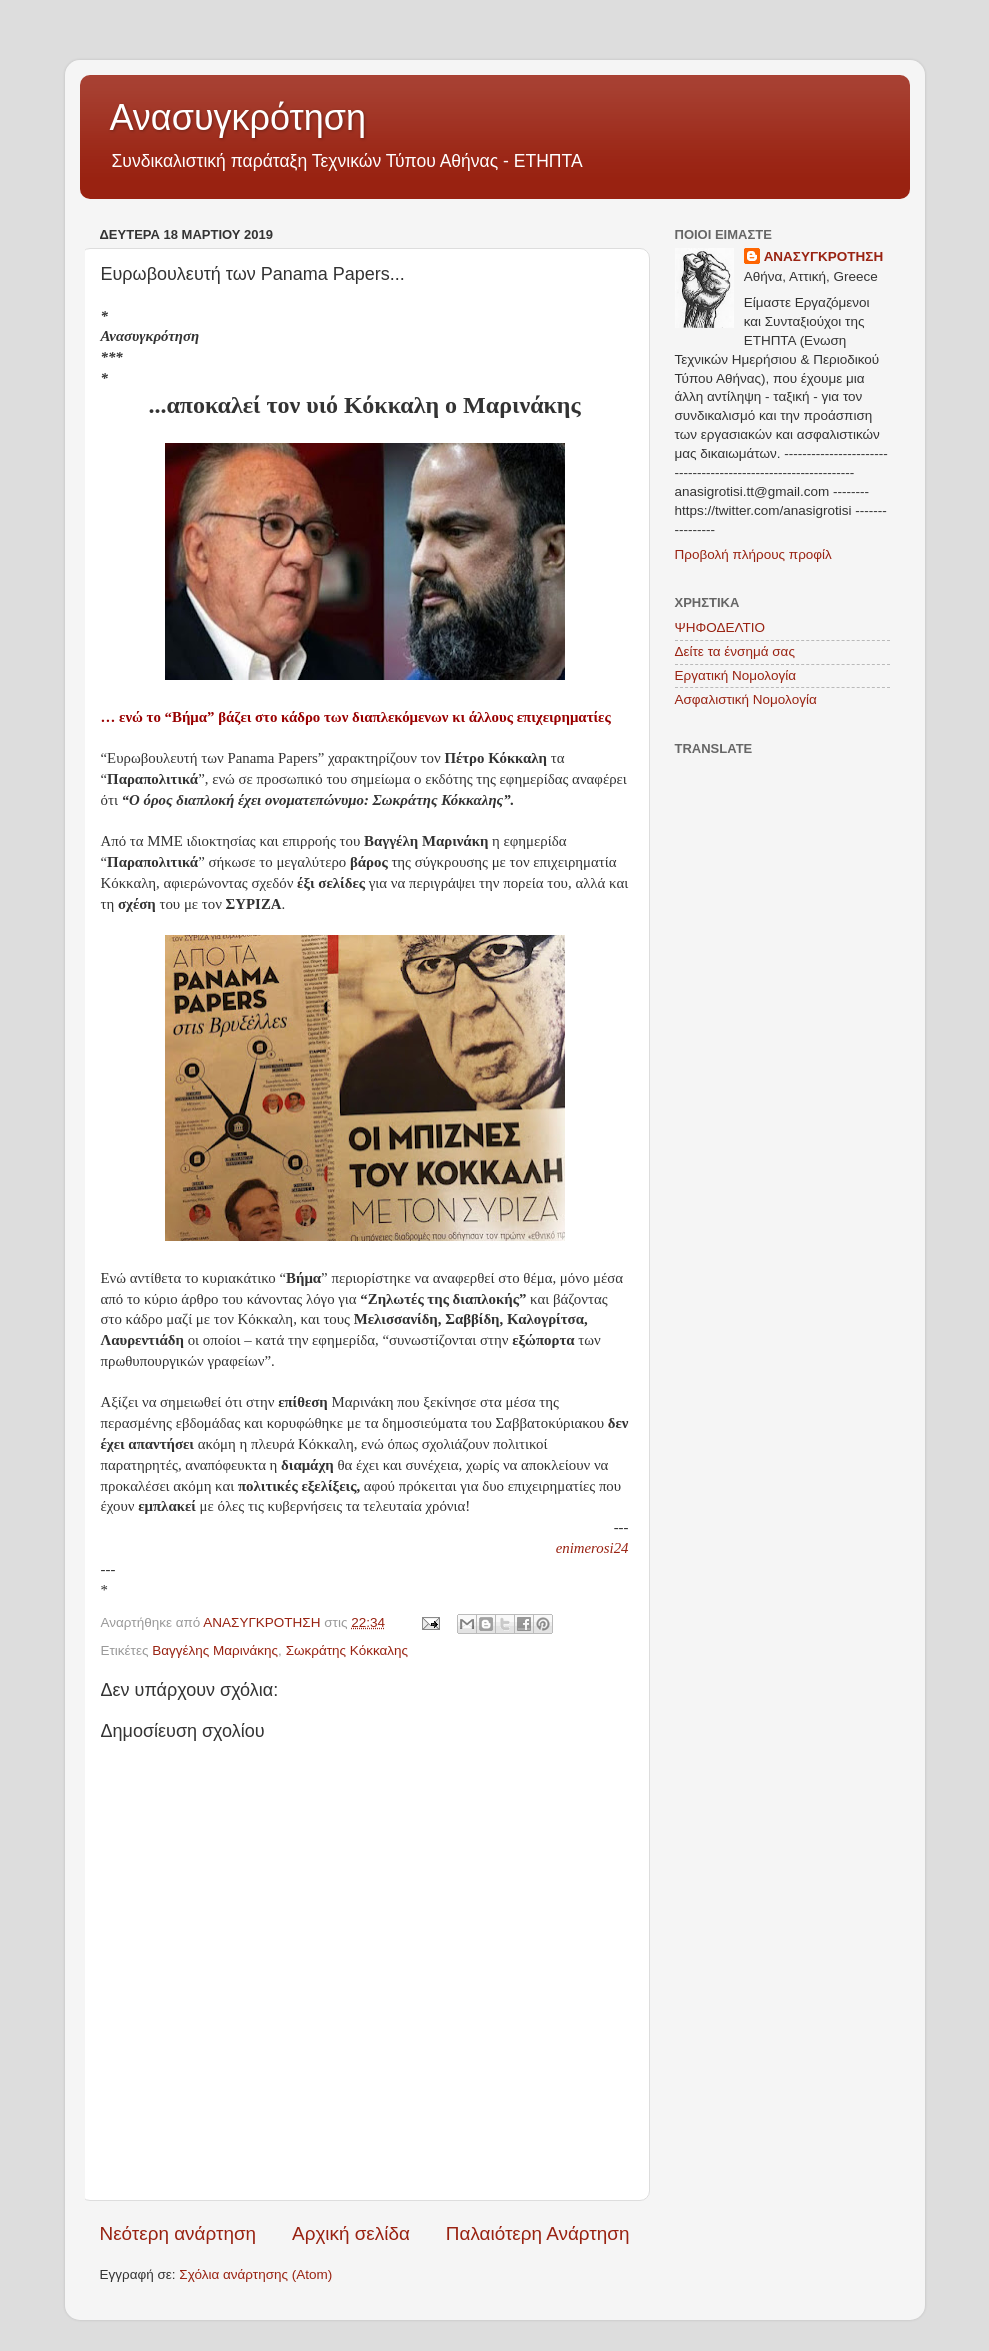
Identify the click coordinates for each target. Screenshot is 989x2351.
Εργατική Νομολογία (735, 675)
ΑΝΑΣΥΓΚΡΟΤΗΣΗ (824, 256)
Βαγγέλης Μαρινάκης (215, 1650)
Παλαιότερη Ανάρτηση (538, 2233)
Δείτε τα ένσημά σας (735, 651)
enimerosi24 (592, 1548)
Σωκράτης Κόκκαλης (347, 1650)
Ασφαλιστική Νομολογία (746, 699)
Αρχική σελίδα (351, 2233)
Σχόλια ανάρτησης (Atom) (255, 2274)
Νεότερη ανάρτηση (178, 2233)
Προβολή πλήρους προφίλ (753, 554)
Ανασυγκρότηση (238, 117)
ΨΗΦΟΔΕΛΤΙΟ (720, 627)
